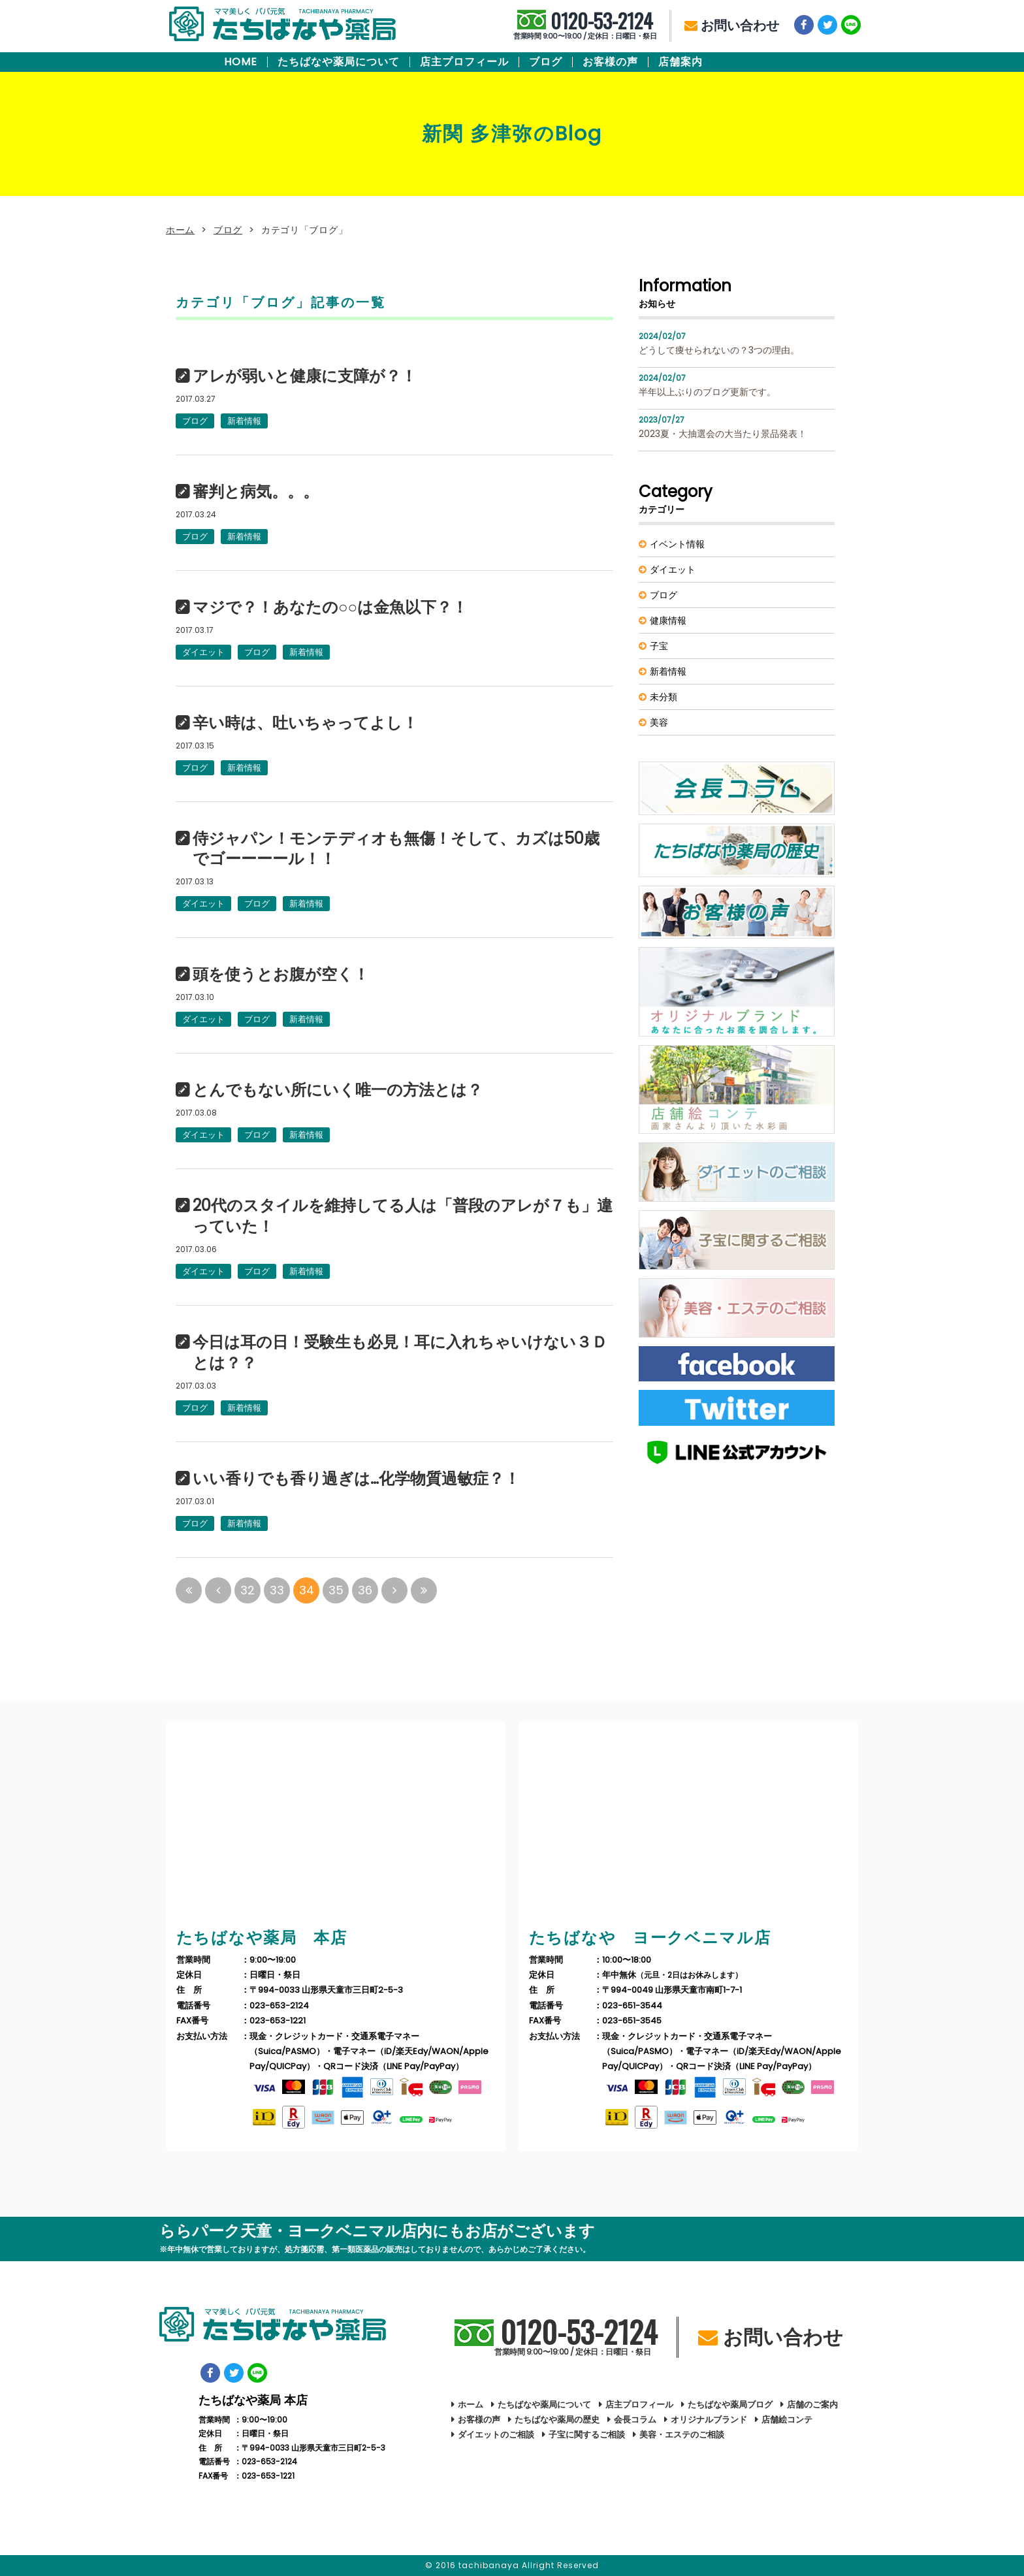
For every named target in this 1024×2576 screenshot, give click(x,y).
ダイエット (203, 652)
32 (247, 1590)
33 (277, 1590)
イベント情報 (677, 544)
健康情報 (668, 620)
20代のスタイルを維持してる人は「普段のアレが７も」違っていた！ (403, 1216)
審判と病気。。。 (256, 491)
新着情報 (244, 421)
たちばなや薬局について (339, 62)
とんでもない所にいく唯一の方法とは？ (338, 1090)
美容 (659, 722)
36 (365, 1590)
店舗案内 (680, 62)
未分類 (663, 696)
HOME (240, 62)
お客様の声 (610, 62)
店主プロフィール (464, 62)
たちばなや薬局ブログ (730, 2404)
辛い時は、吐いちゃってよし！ (305, 723)
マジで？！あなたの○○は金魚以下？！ (330, 607)
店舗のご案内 (812, 2404)
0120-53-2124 (584, 26)
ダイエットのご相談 (496, 2434)
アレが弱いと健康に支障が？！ (305, 376)
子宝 (659, 645)
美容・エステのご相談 (681, 2434)
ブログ (545, 62)
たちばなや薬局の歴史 (557, 2419)
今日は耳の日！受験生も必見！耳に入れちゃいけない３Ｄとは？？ (400, 1353)
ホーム (180, 229)
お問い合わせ (731, 25)
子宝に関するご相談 (587, 2434)
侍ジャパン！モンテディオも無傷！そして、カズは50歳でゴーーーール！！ (396, 849)
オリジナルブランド (709, 2419)
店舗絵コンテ (786, 2419)
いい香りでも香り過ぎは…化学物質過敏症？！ (356, 1478)
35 (336, 1590)
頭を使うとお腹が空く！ (281, 974)
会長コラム (635, 2419)
